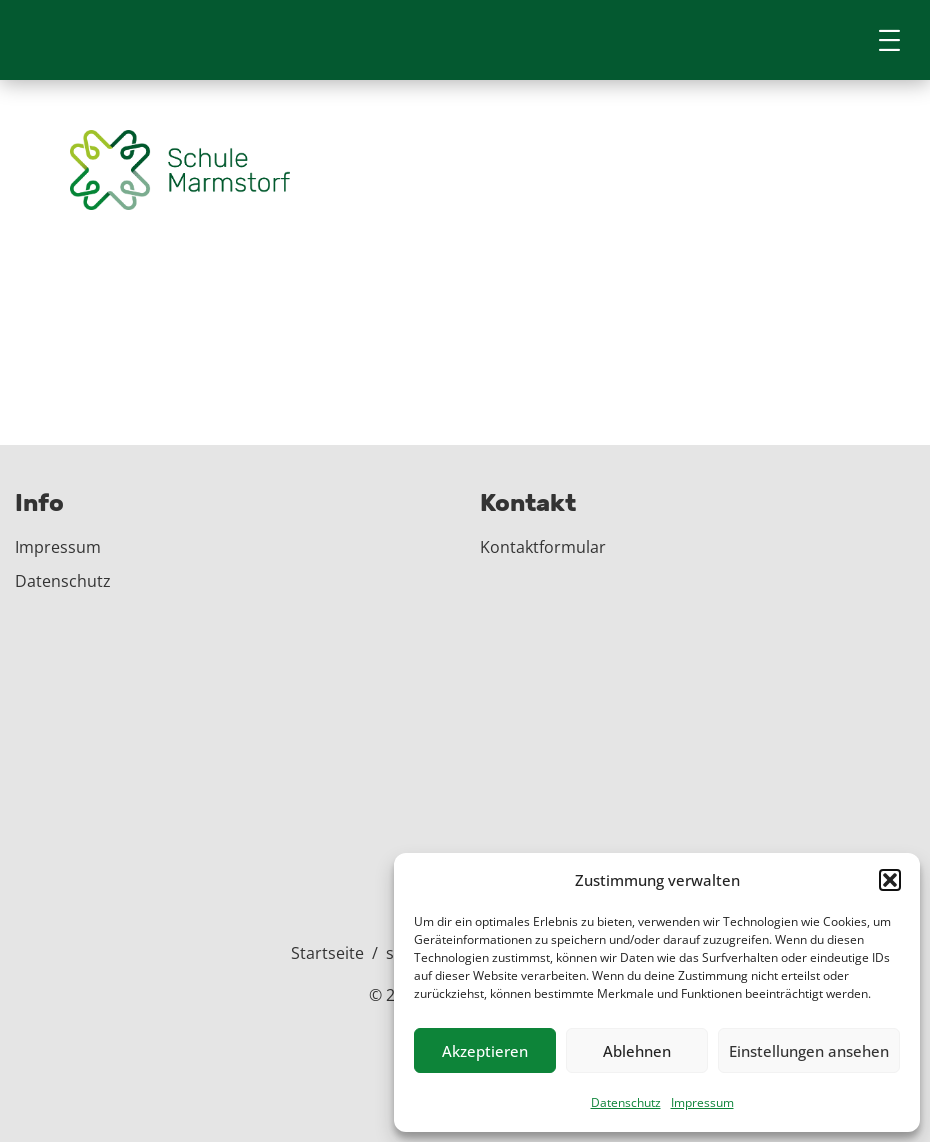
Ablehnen (637, 1051)
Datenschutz (626, 1102)
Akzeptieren (485, 1051)
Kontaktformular (543, 547)
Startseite (327, 953)
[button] (890, 880)
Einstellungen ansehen (809, 1051)
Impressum (702, 1102)
